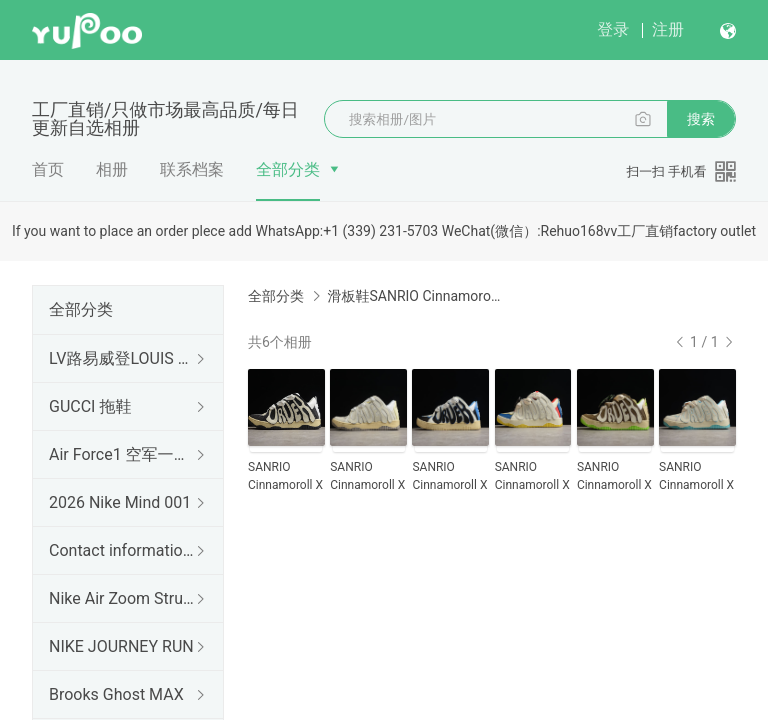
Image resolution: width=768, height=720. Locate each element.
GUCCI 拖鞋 (90, 406)
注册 (668, 29)
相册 (112, 169)
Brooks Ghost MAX (116, 694)
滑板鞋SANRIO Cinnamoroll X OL (414, 296)
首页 (48, 169)
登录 (613, 29)
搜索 (701, 119)
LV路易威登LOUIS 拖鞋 (124, 358)
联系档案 (192, 169)
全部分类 (288, 169)
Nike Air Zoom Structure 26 (124, 598)
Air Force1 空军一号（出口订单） (124, 454)
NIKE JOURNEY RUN (121, 646)
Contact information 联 (124, 550)
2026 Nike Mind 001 (120, 502)
